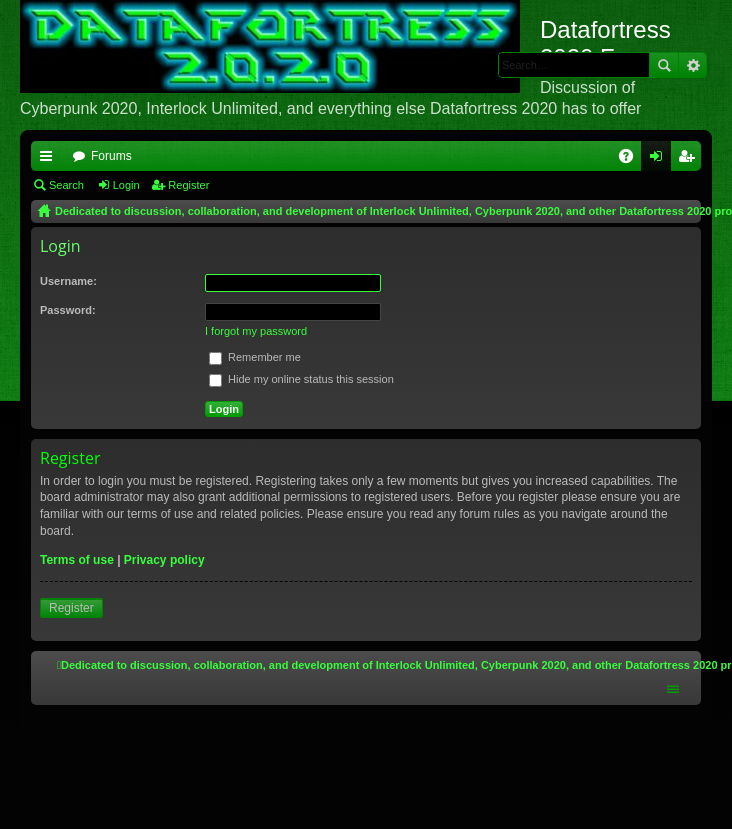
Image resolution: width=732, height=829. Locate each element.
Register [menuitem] (690, 160)
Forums (111, 156)
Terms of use (77, 560)
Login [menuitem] (660, 160)
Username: (68, 281)
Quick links (50, 160)
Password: (68, 310)
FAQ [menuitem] (632, 160)
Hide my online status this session (301, 379)
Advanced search (692, 65)
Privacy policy (164, 560)
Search (664, 65)
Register (188, 185)
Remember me (255, 357)
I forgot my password (256, 331)
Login (126, 185)
